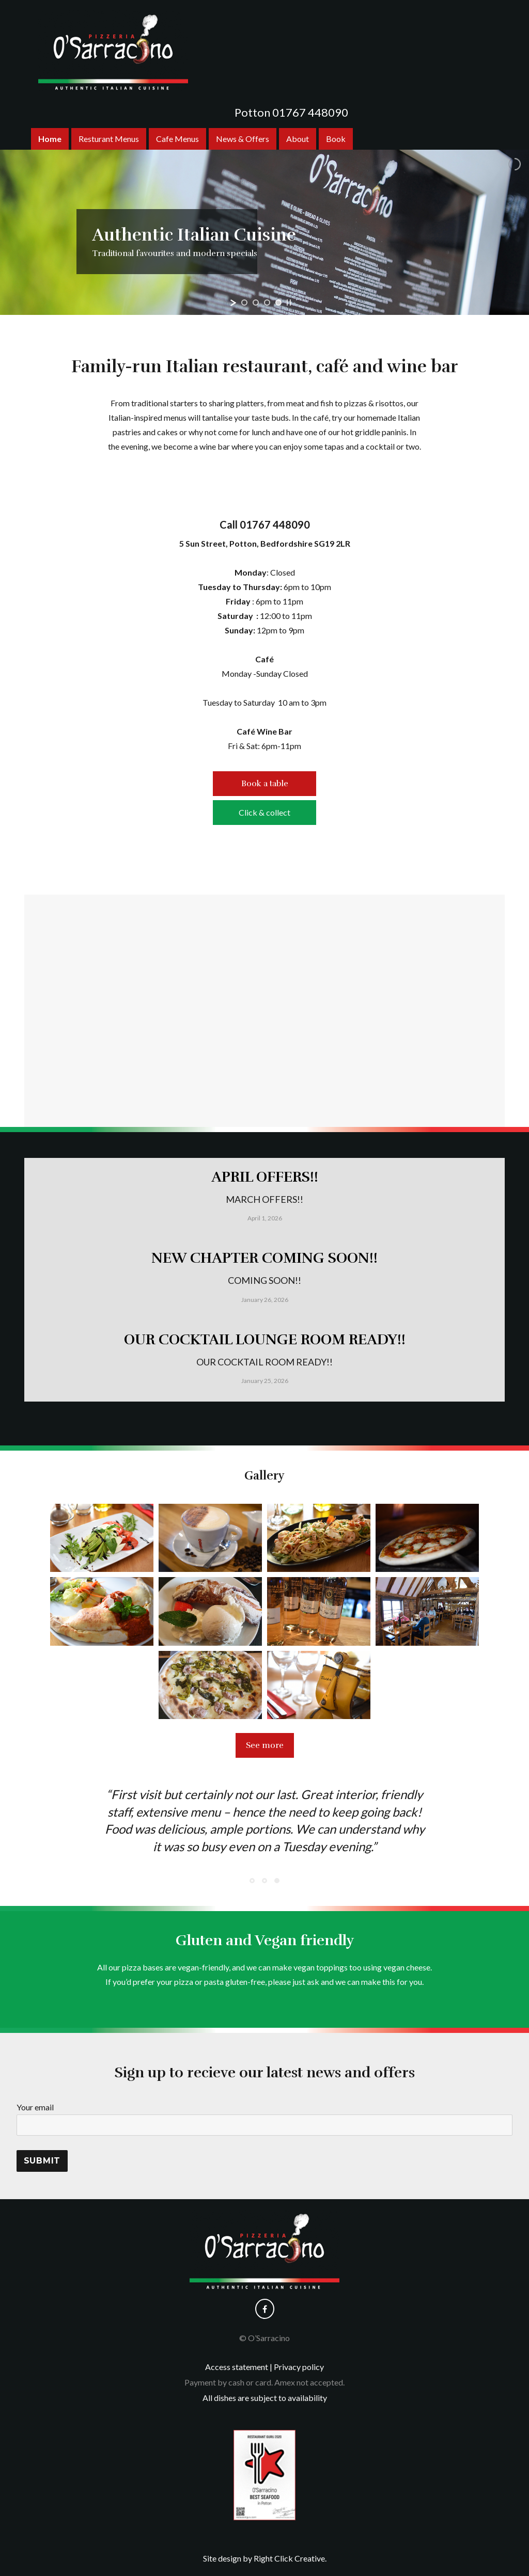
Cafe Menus (177, 139)
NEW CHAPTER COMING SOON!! (264, 1258)
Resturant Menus (109, 139)
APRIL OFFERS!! (264, 1177)
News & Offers (242, 139)
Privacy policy (299, 2367)
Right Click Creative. (290, 2558)
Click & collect (264, 812)
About (297, 139)
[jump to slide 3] (267, 302)
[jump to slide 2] (256, 302)
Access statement (236, 2367)
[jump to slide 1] (244, 302)
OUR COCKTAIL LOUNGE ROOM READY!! (265, 1339)
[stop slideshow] (289, 302)
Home (49, 139)
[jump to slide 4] (278, 302)
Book (336, 139)
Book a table (264, 783)
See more (265, 1745)
